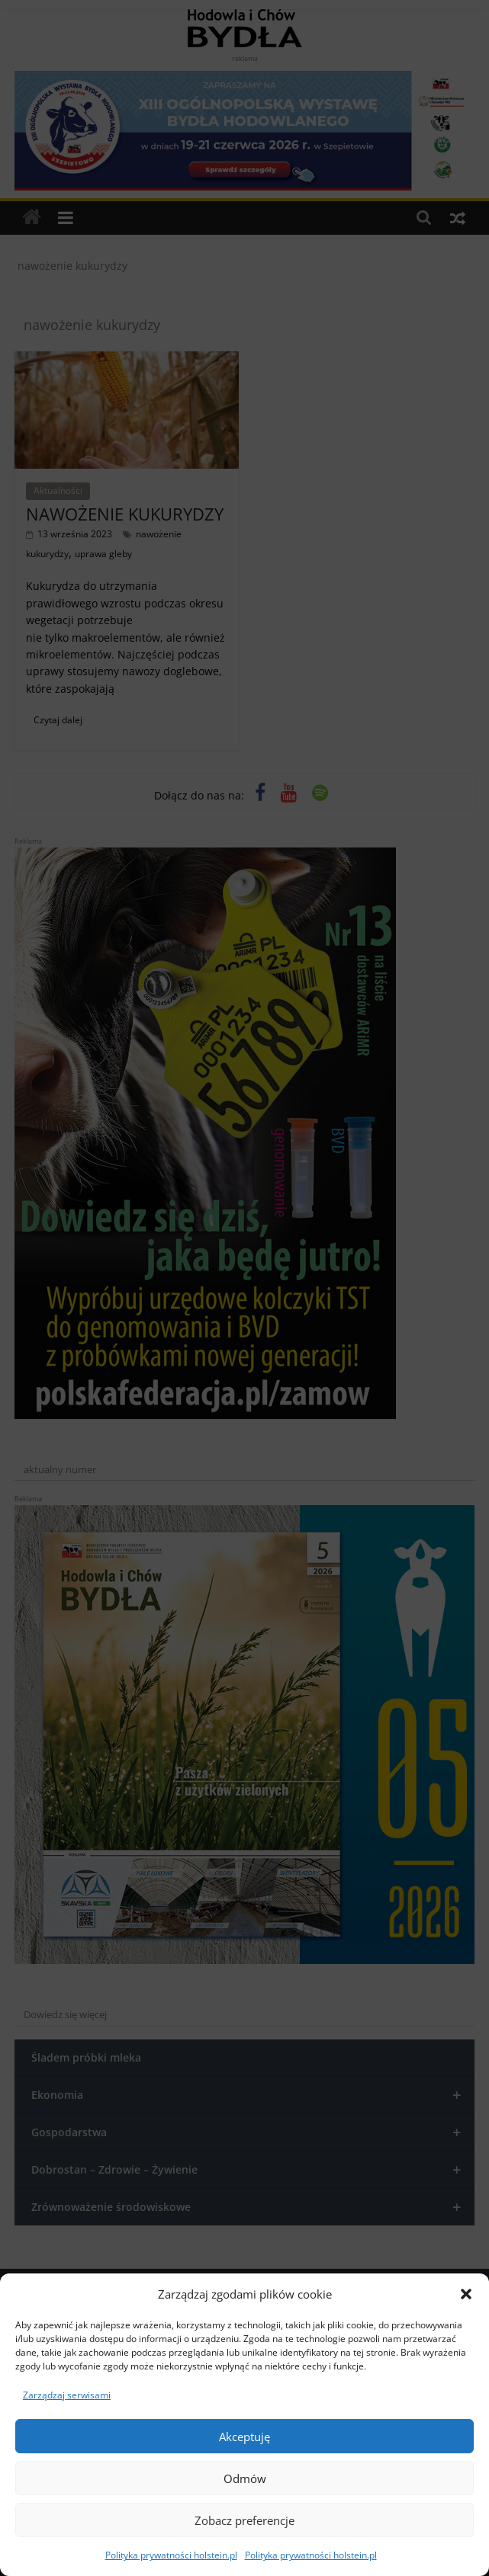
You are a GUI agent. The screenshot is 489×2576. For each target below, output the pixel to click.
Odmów (245, 2478)
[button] (466, 2294)
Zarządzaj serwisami (67, 2395)
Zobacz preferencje (244, 2520)
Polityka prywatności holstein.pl (171, 2555)
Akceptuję (244, 2436)
